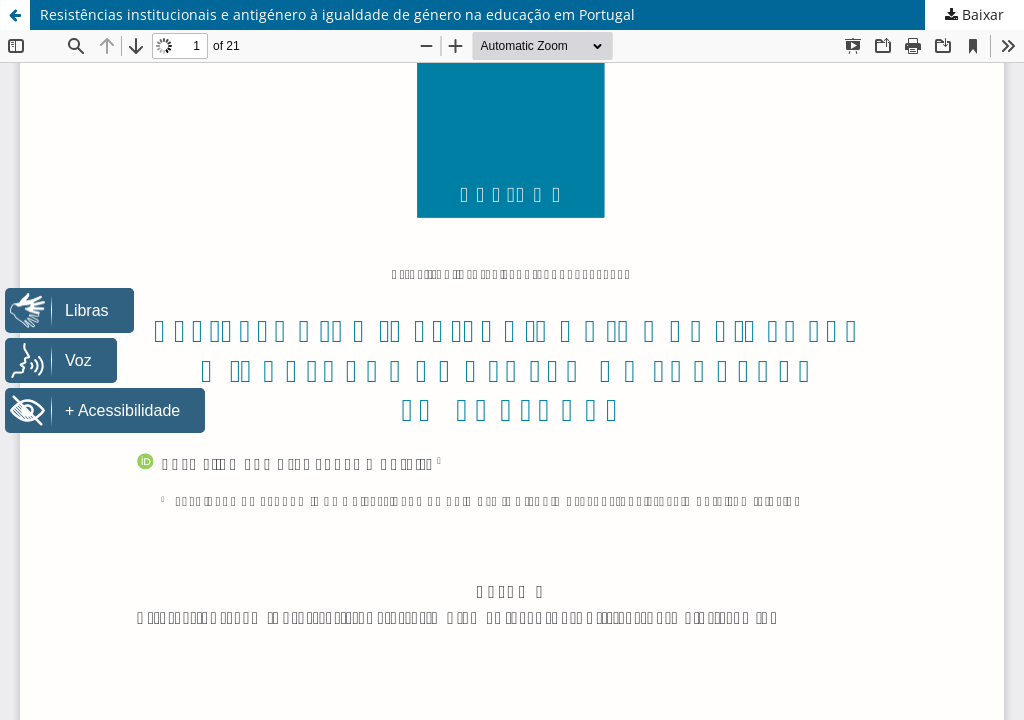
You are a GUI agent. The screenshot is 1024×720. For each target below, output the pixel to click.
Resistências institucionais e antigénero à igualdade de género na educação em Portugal (337, 14)
